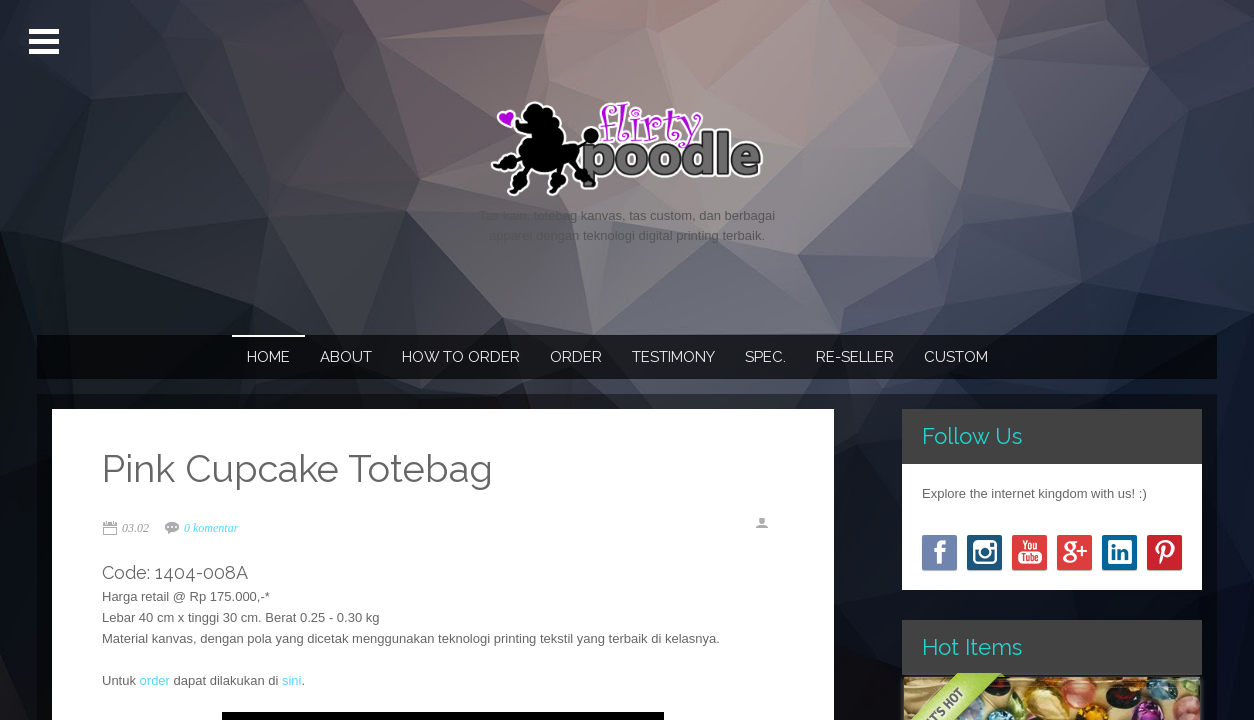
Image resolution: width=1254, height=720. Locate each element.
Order (576, 357)
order (155, 680)
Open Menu (46, 42)
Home (268, 357)
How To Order (461, 357)
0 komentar (211, 528)
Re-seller (855, 357)
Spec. (765, 357)
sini (292, 680)
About (346, 357)
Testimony (673, 357)
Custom (956, 357)
